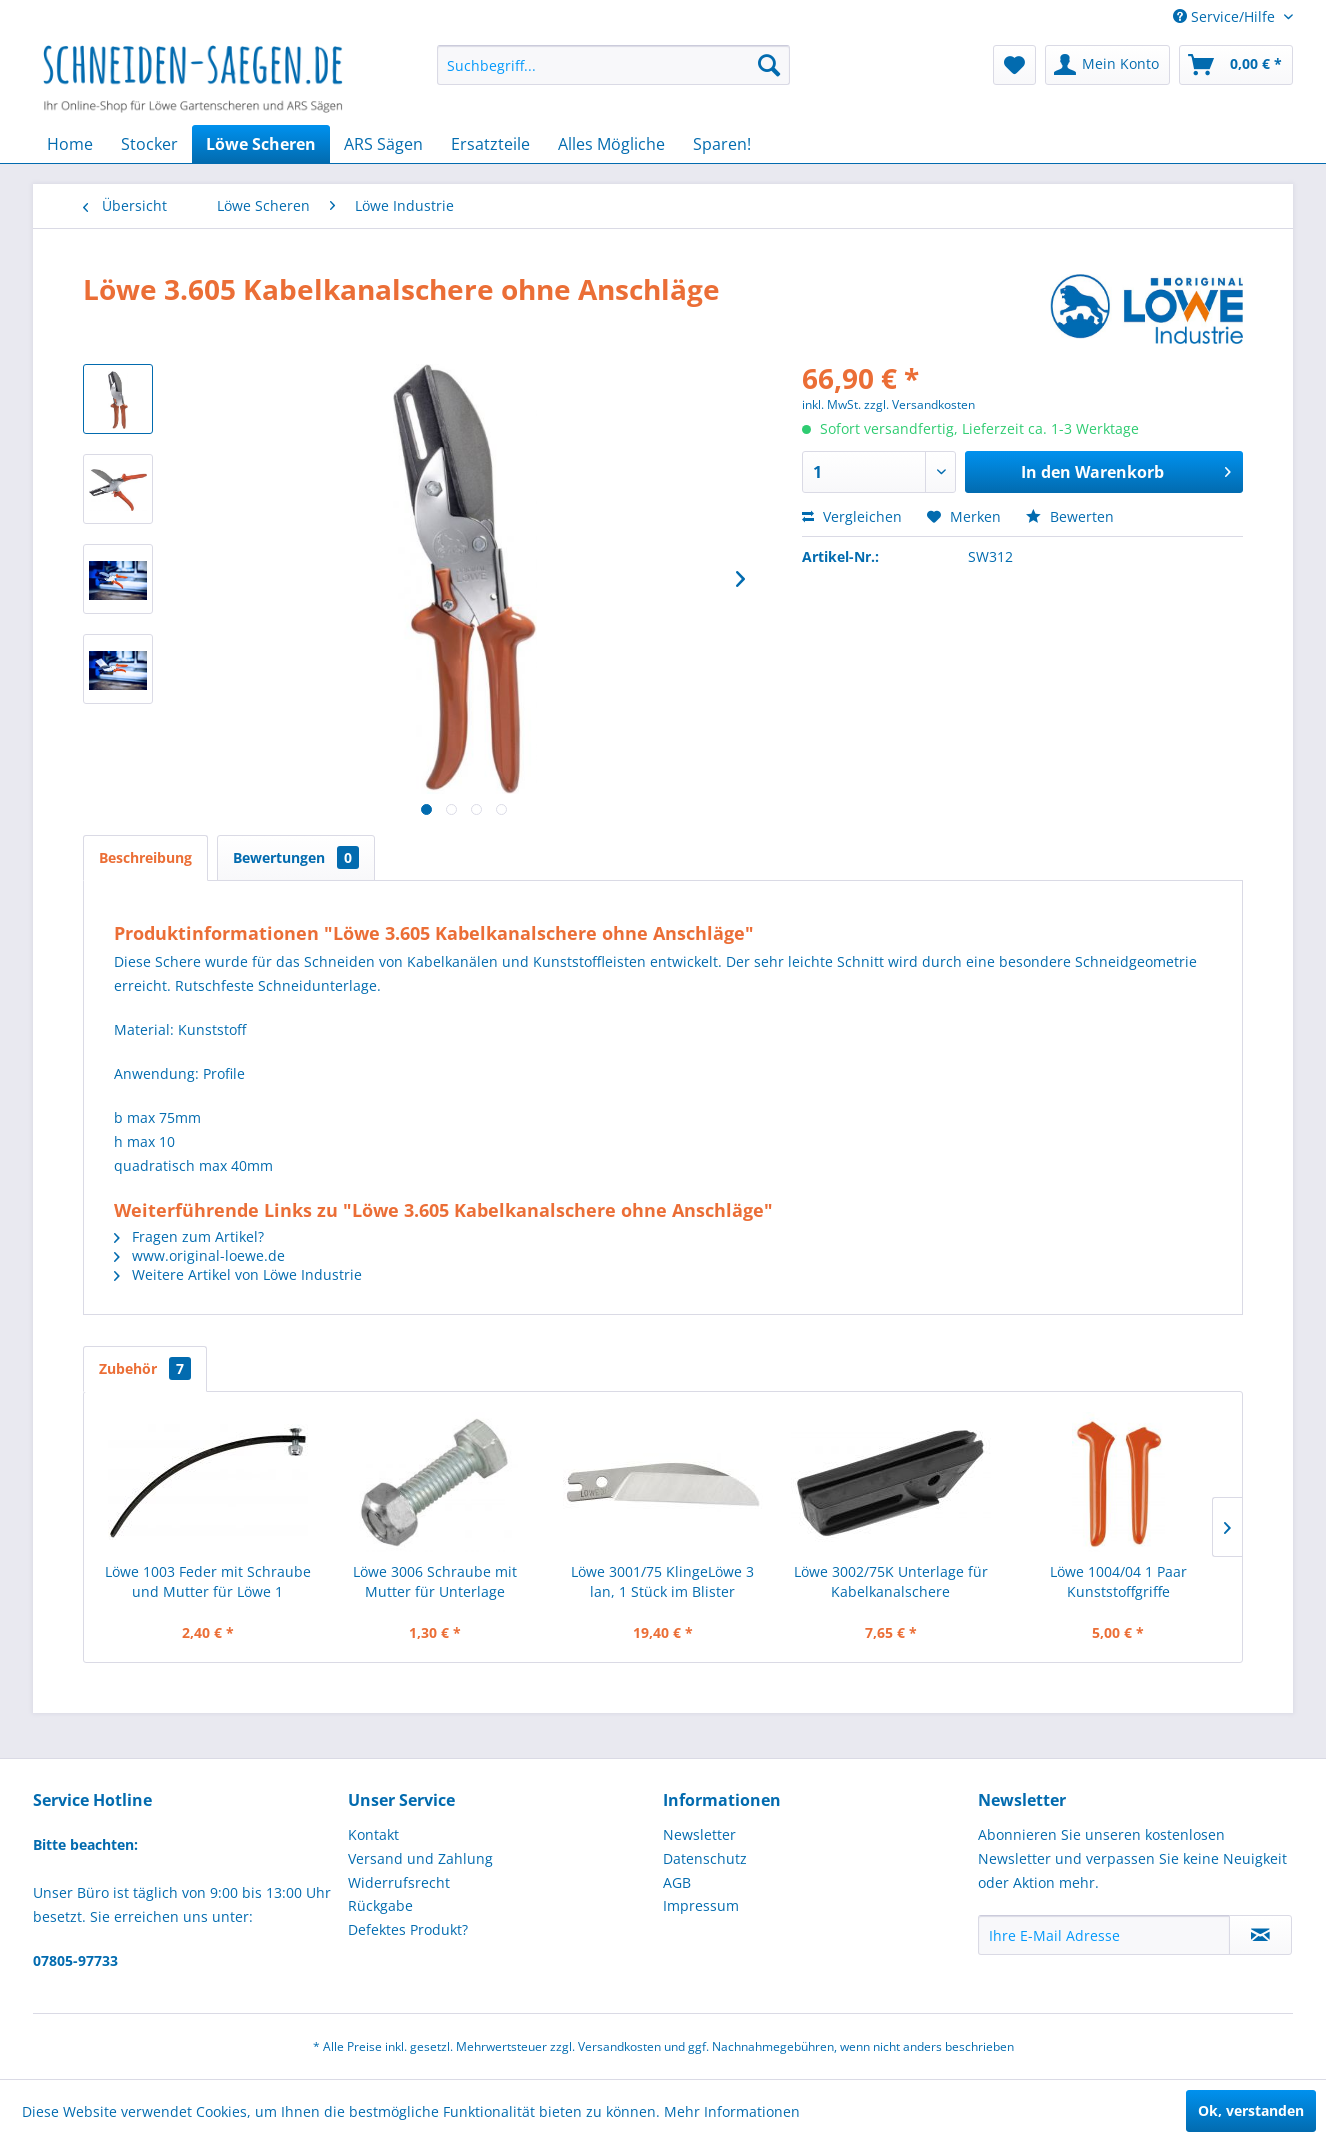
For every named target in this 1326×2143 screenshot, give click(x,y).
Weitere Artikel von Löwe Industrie (238, 1274)
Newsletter (699, 1834)
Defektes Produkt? (408, 1929)
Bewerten (1070, 516)
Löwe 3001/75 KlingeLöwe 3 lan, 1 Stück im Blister (662, 1581)
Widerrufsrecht (399, 1882)
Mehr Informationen (732, 2111)
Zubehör (145, 1368)
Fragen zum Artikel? (189, 1236)
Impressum (701, 1905)
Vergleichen (852, 516)
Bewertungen (296, 857)
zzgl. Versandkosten (919, 404)
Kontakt (373, 1834)
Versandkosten (619, 2046)
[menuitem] (613, 65)
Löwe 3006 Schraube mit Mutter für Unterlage (435, 1581)
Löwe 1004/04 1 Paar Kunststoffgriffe (1118, 1581)
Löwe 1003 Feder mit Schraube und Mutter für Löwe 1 (208, 1581)
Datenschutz (705, 1858)
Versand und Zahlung (420, 1858)
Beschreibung (145, 857)
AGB (677, 1882)
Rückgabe (380, 1905)
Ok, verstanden (1251, 2110)
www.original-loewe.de (199, 1255)
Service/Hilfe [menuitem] (1226, 16)
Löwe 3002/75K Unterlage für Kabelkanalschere (891, 1581)
